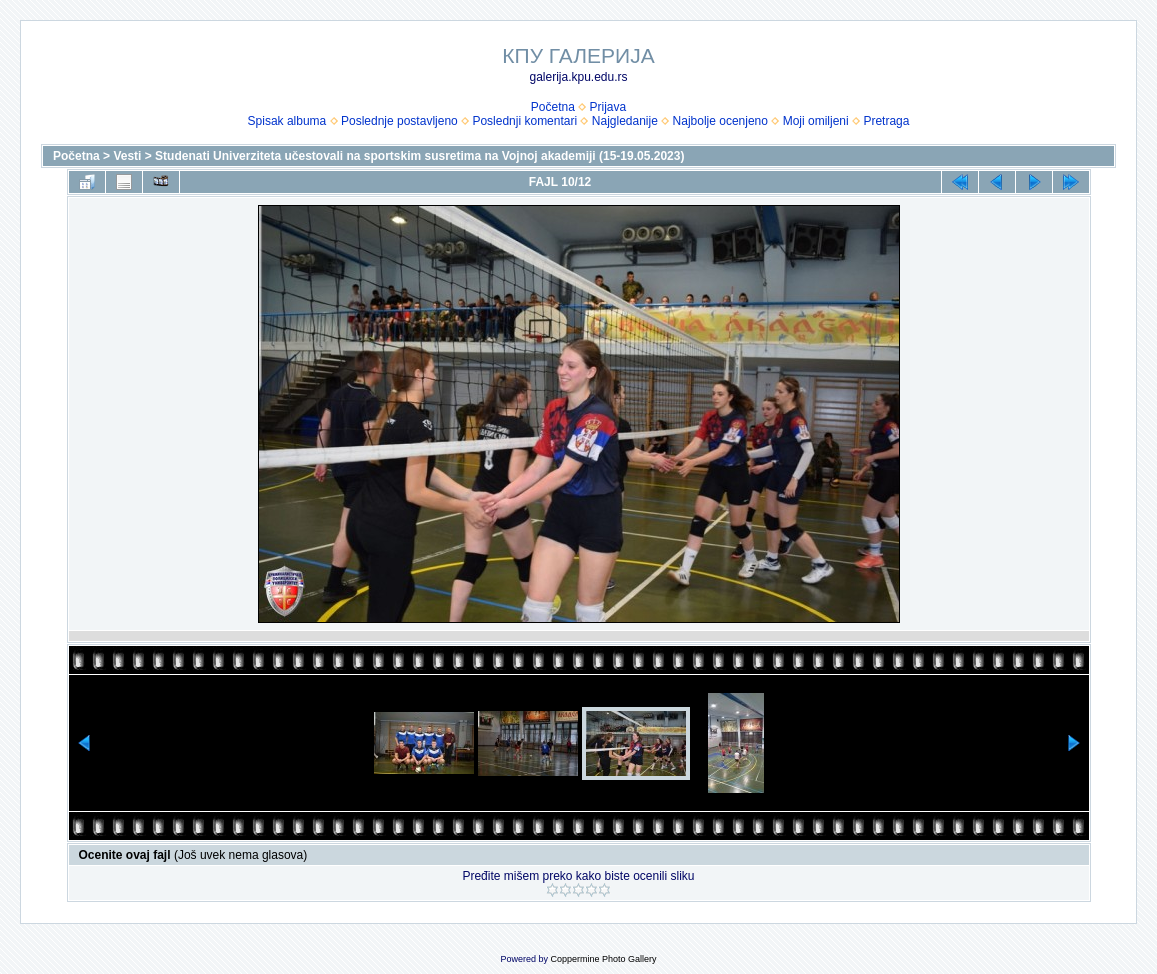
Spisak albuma (287, 121)
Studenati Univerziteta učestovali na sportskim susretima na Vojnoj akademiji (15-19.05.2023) (419, 156)
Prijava (608, 107)
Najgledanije (625, 121)
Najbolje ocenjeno (720, 121)
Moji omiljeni (816, 121)
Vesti (127, 156)
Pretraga (886, 121)
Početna (553, 107)
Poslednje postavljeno (399, 121)
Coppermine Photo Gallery (603, 959)
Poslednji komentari (524, 121)
